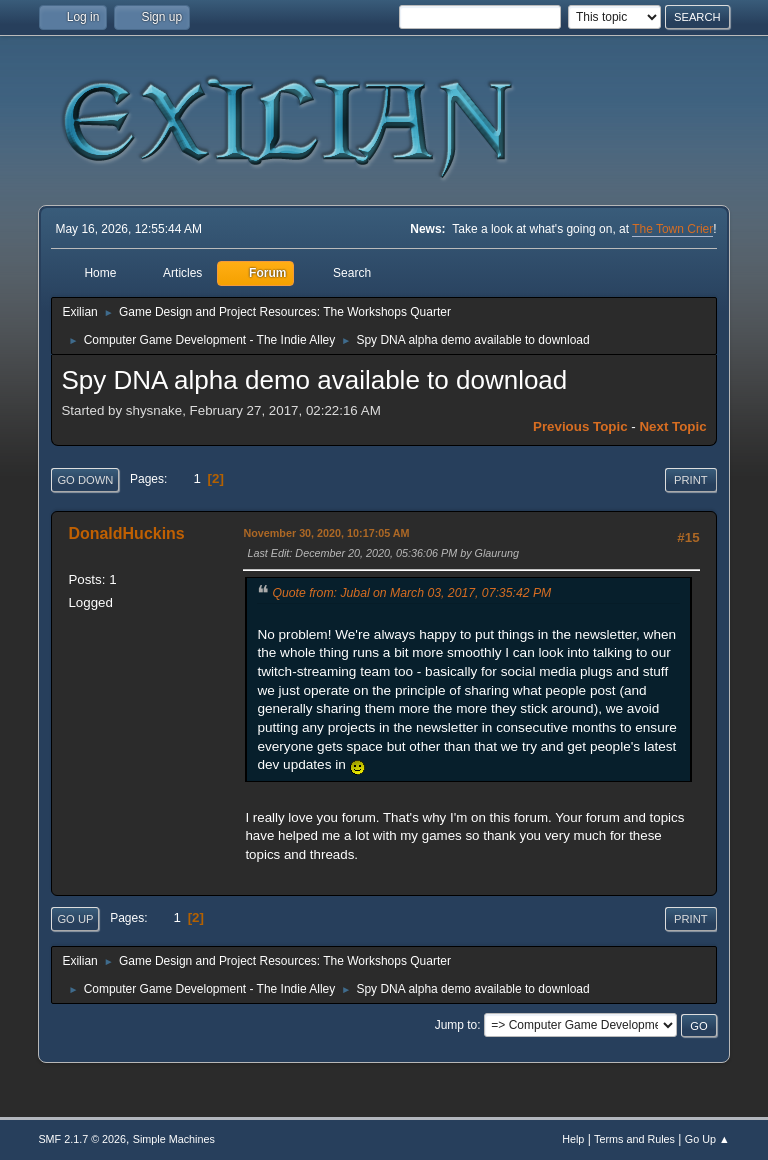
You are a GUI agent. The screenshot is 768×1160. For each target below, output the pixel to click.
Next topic (672, 426)
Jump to (456, 1025)
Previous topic (580, 426)
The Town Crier (672, 229)
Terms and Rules (634, 1139)
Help (573, 1139)
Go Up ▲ (707, 1139)
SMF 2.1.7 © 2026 (82, 1139)
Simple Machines (174, 1139)
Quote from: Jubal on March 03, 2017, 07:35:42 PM (411, 593)
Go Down (85, 480)
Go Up (75, 919)
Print (691, 480)
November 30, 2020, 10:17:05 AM (326, 533)
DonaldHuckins (126, 533)
